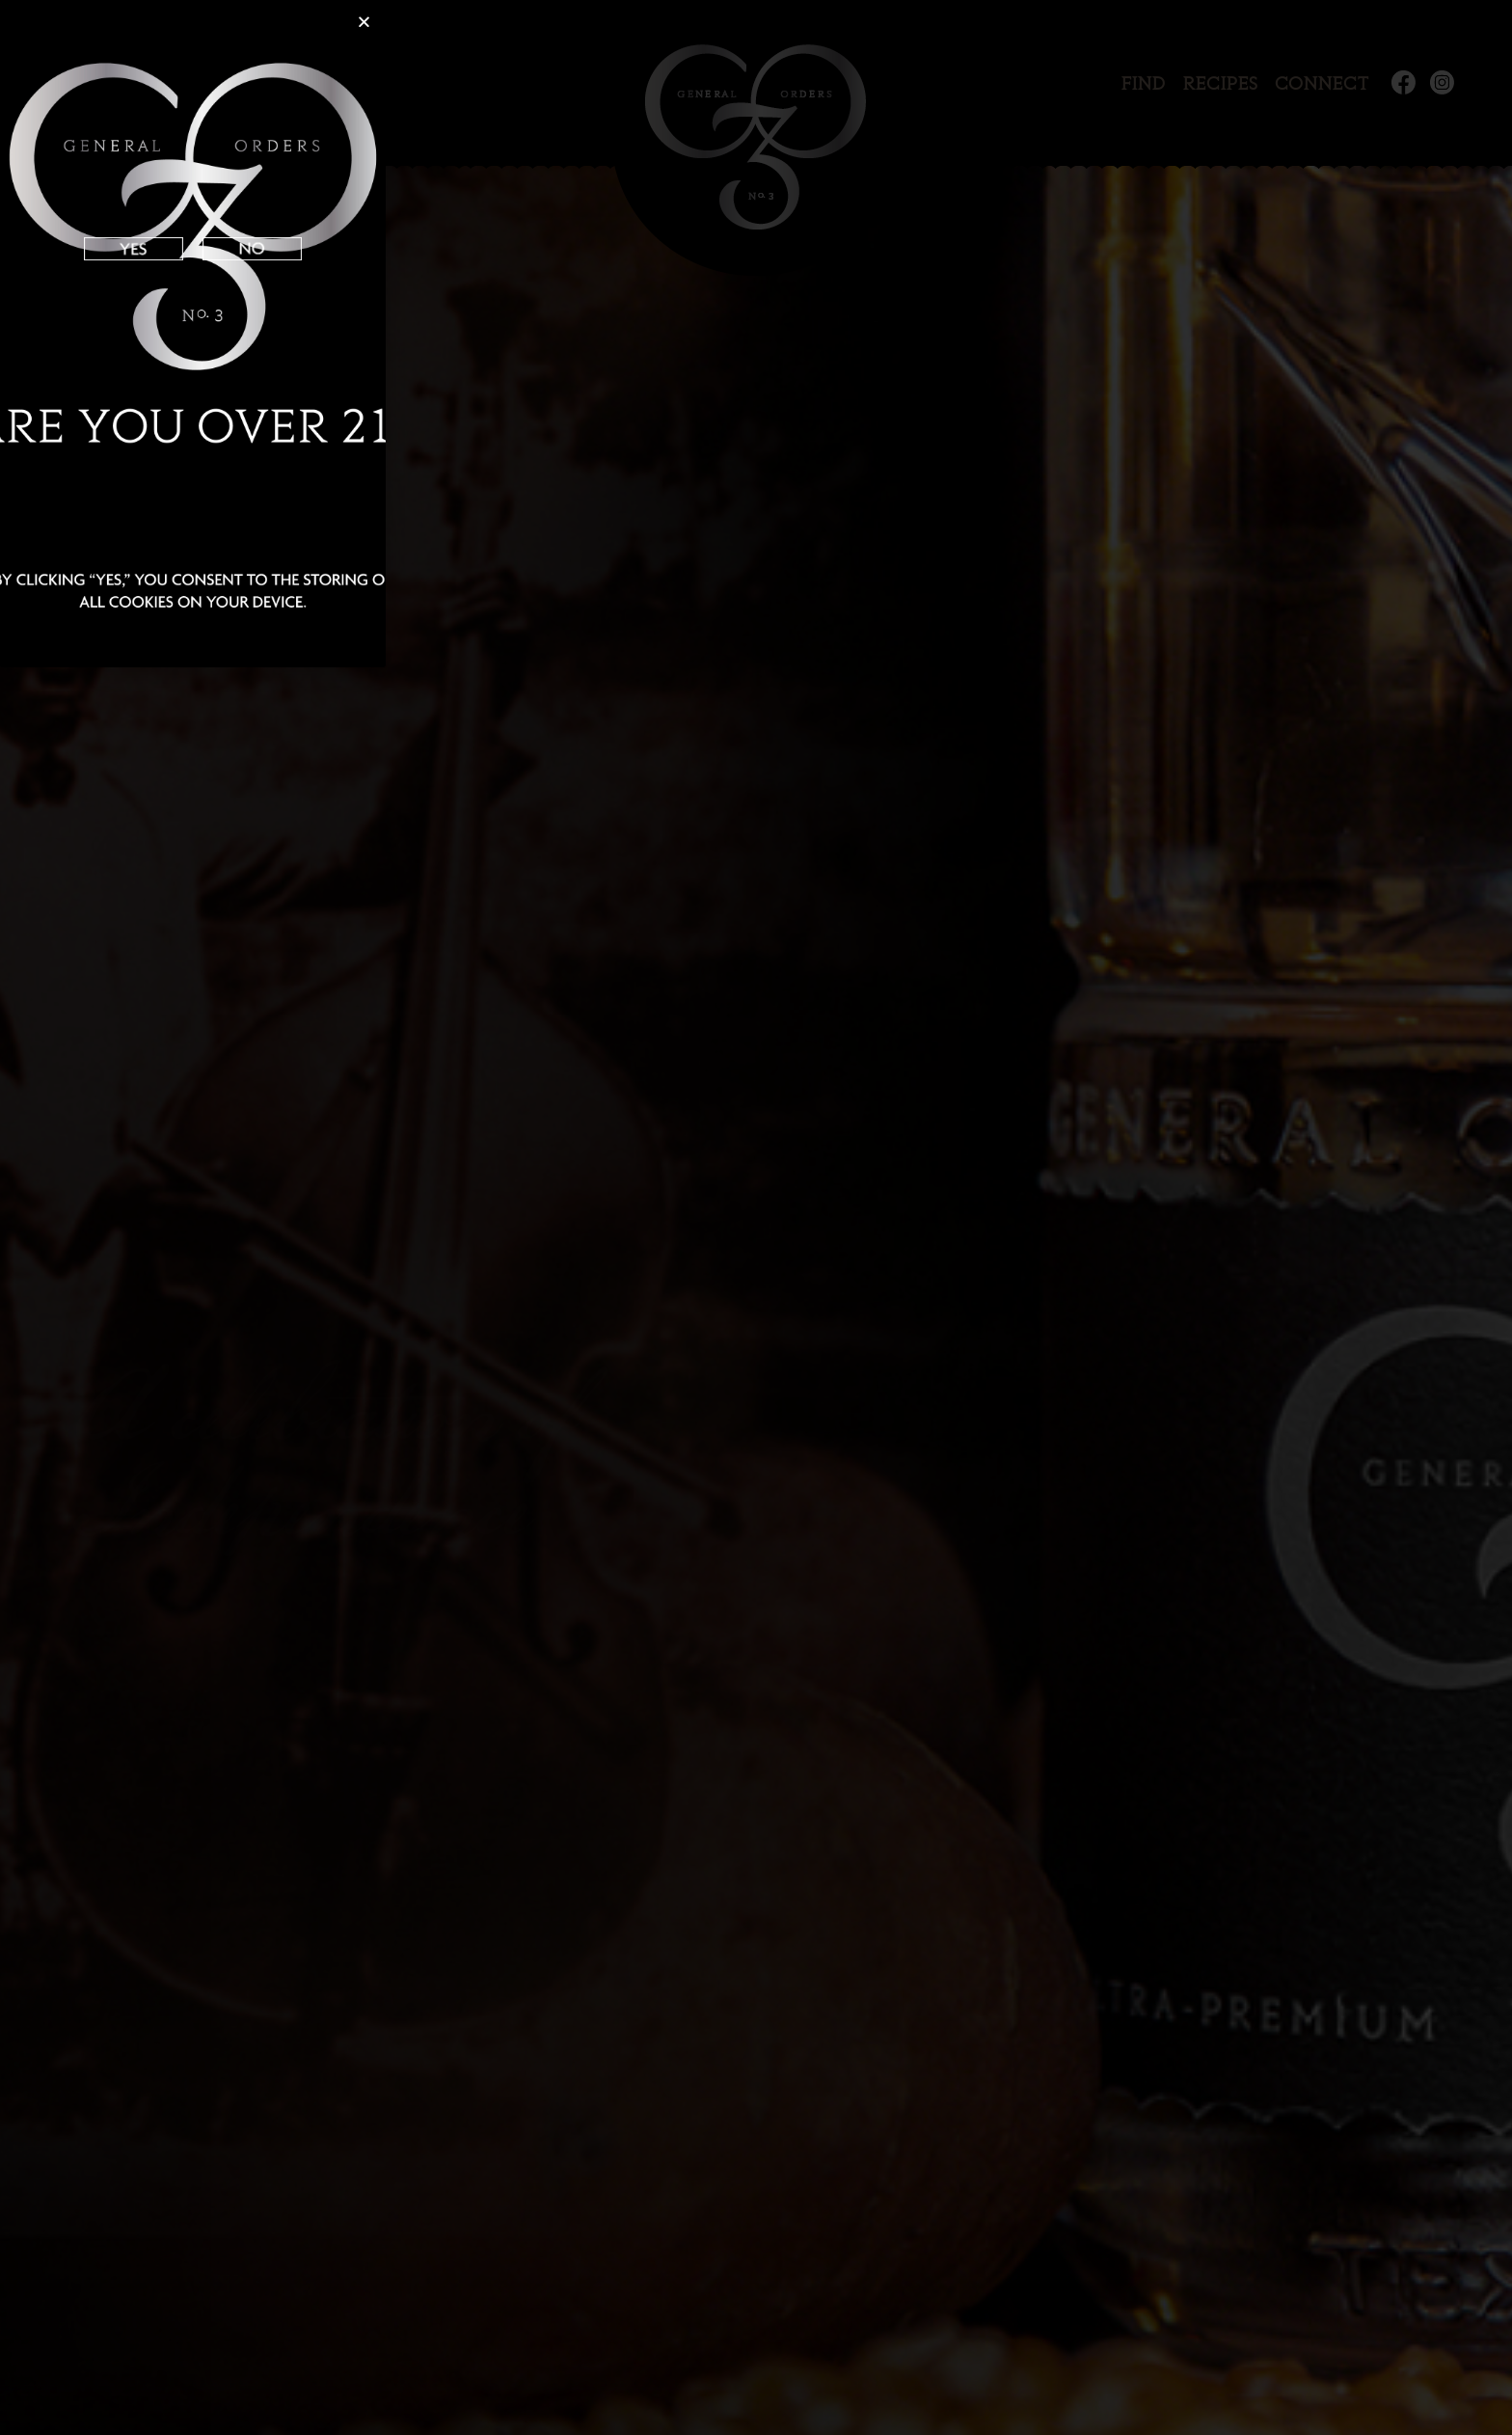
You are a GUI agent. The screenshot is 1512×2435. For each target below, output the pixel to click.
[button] (364, 21)
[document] (756, 1217)
